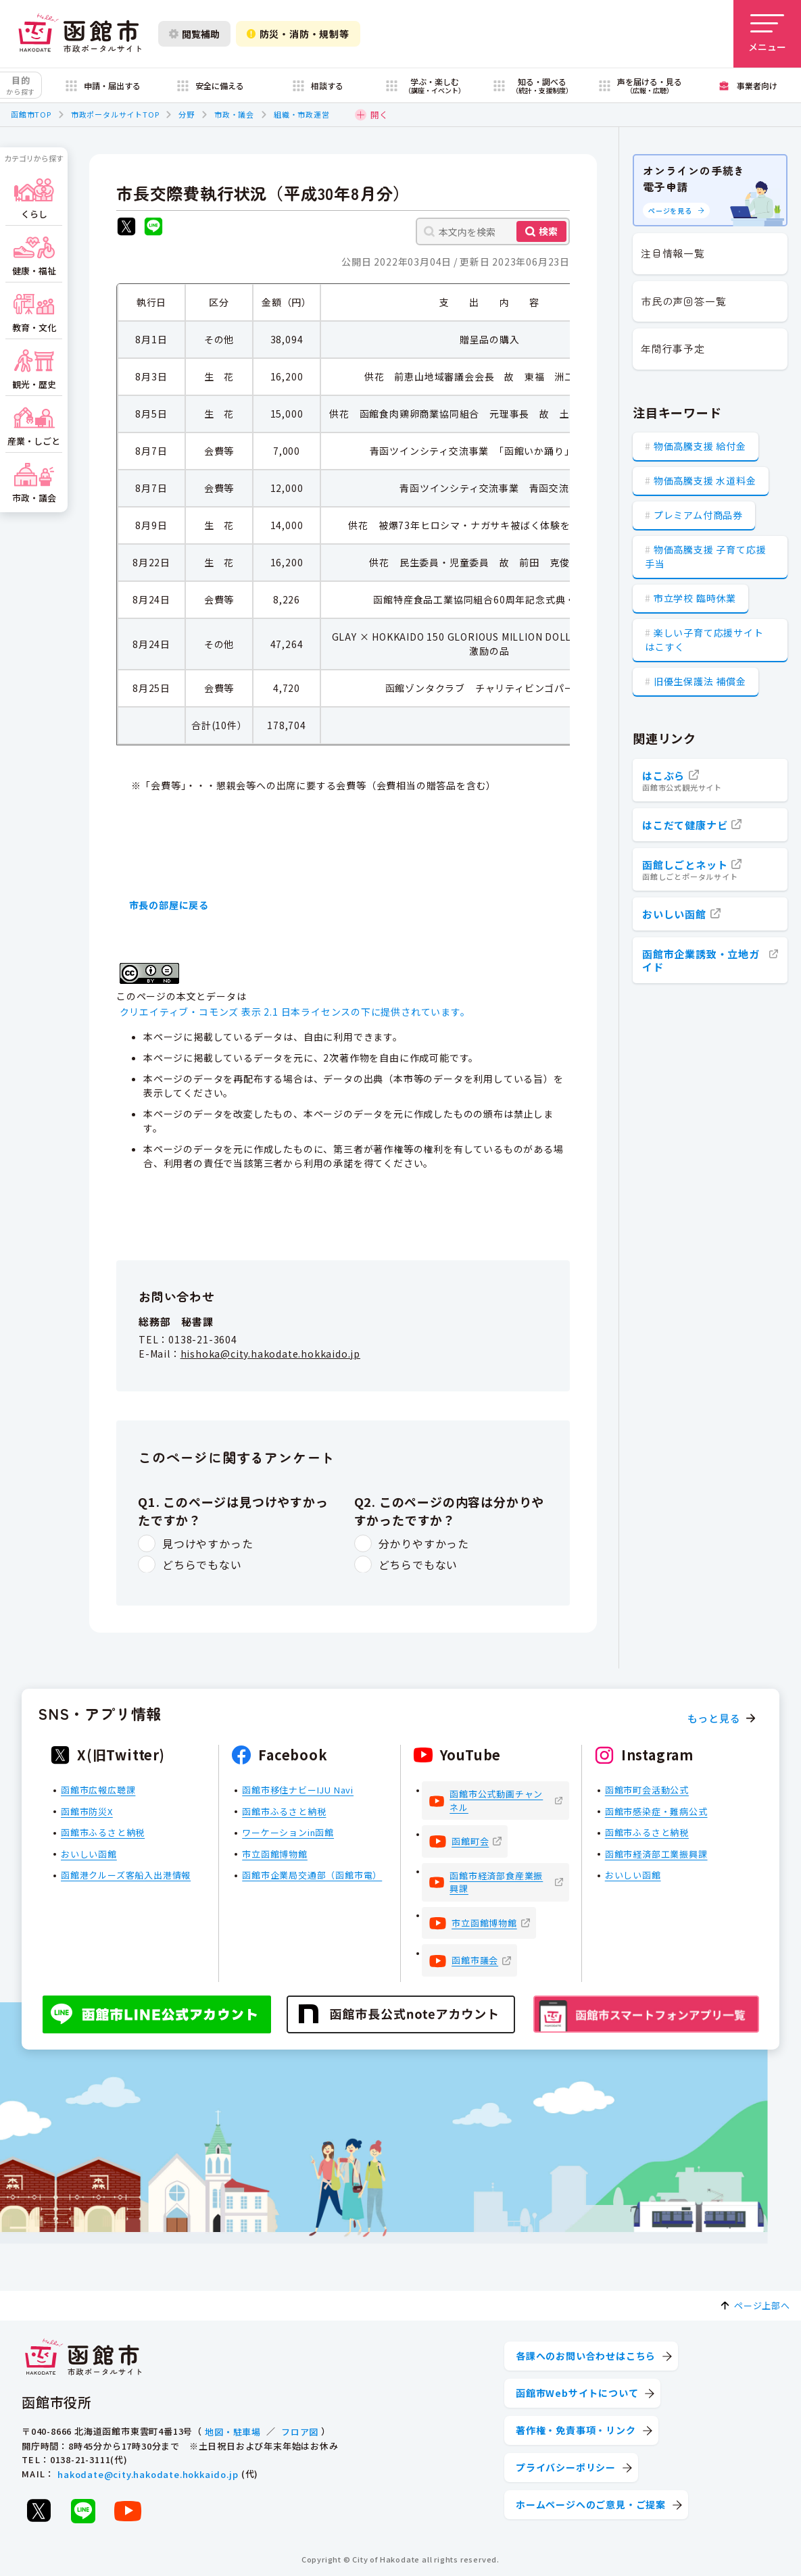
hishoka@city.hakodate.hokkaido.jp (270, 1354)
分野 (186, 114)
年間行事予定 (673, 348)
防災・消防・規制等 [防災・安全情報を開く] (298, 34)
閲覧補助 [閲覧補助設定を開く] (194, 34)
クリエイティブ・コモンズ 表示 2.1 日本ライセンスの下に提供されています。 (295, 1011)
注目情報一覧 (673, 253)
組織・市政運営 (302, 114)
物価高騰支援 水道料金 (705, 480)
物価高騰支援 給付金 (700, 446)
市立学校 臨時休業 (695, 598)
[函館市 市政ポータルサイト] (80, 34)
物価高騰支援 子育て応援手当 (705, 556)
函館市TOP (31, 114)
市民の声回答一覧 (683, 301)
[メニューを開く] (767, 34)
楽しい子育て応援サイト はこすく (704, 639)
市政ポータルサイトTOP (115, 114)
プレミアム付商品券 (698, 515)
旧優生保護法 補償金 (700, 681)
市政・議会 (234, 114)
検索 (548, 231)
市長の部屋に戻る (169, 905)
